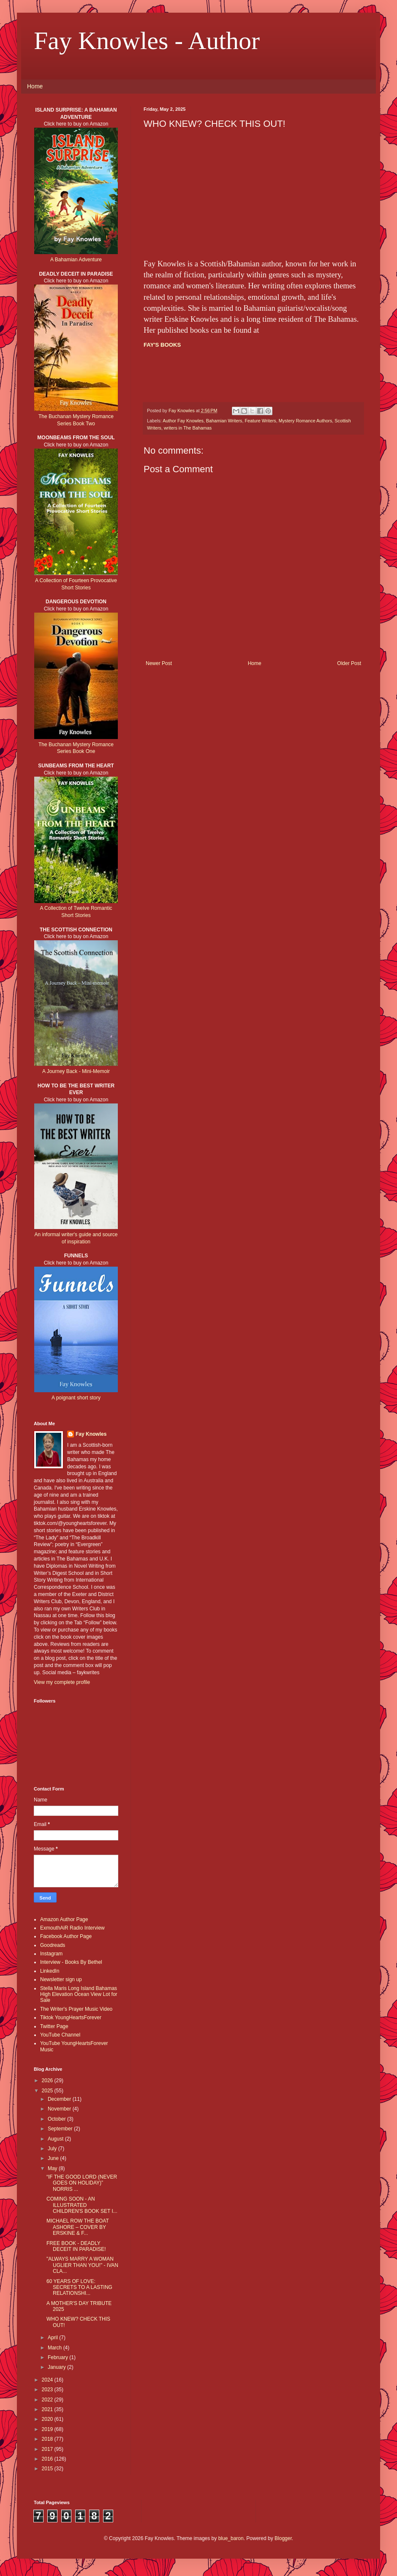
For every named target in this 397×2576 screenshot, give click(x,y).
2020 (48, 2419)
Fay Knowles (91, 1434)
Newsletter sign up (61, 1979)
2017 (48, 2449)
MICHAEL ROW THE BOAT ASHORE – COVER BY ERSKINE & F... (77, 2227)
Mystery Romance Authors (305, 420)
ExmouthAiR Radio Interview (72, 1928)
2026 (48, 2080)
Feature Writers (260, 420)
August (56, 2139)
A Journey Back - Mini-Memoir (76, 1071)
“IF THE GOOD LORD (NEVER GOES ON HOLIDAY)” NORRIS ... (81, 2183)
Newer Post (159, 663)
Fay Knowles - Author (147, 41)
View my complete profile (62, 1682)
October (57, 2119)
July (53, 2149)
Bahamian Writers (224, 420)
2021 (48, 2409)
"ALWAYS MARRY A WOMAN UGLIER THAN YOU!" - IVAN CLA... (82, 2265)
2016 (48, 2459)
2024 (48, 2380)
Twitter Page (54, 2026)
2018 (48, 2439)
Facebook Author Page (66, 1936)
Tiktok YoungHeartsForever (70, 2017)
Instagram (51, 1954)
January (57, 2367)
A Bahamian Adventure (76, 260)
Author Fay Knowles (183, 420)
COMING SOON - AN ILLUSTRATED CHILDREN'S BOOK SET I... (81, 2205)
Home (35, 86)
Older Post (349, 663)
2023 (48, 2390)
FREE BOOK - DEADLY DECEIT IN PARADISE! (76, 2246)
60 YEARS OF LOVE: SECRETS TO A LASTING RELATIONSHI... (79, 2287)
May (53, 2168)
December (60, 2099)
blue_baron (231, 2538)
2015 (48, 2469)
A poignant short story (76, 1398)
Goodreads (52, 1945)
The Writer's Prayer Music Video (76, 2009)
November (60, 2109)
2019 (48, 2429)
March (55, 2348)
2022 (48, 2400)
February (58, 2357)
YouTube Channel (60, 2035)
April (53, 2338)
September (61, 2129)
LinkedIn (49, 1971)
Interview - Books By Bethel (71, 1962)
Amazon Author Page (64, 1919)
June (54, 2158)
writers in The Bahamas (188, 427)
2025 (48, 2091)
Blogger (283, 2538)
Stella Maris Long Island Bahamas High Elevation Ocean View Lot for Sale (78, 1994)
